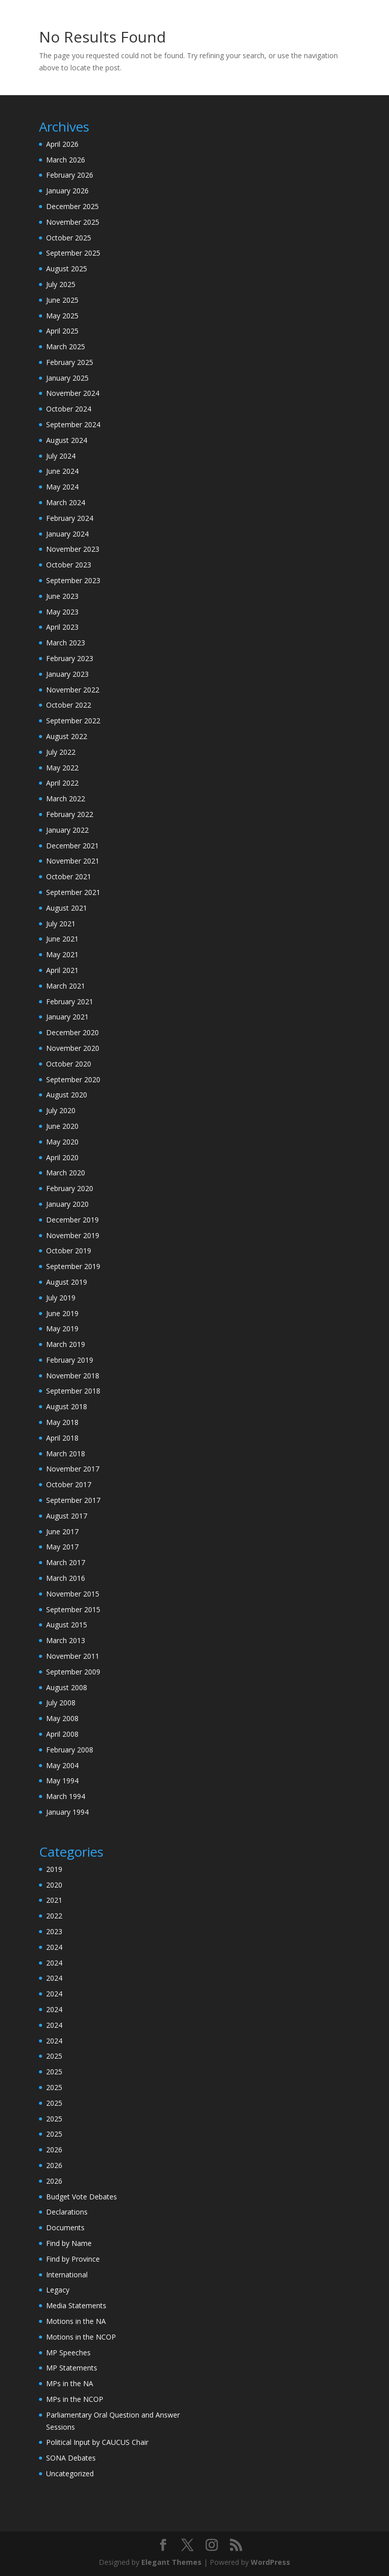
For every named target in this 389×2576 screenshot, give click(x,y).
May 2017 (62, 1546)
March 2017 (65, 1562)
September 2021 (73, 892)
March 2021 (65, 986)
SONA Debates (71, 2458)
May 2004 (62, 1765)
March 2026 (65, 160)
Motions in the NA (76, 2321)
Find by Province (73, 2259)
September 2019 (73, 1266)
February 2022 (69, 814)
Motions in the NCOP (81, 2337)
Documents (65, 2227)
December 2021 (72, 845)
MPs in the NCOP (74, 2399)
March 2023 (65, 642)
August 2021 (66, 908)
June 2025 (62, 300)
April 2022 (62, 783)
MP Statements (71, 2368)
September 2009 (73, 1672)
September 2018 (73, 1391)
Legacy (57, 2290)
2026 (54, 2149)
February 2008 (69, 1749)
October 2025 (68, 237)
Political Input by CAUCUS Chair (97, 2442)
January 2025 (67, 378)
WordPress (270, 2562)
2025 (54, 2056)
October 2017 (68, 1484)
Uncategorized (70, 2473)
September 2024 (73, 424)
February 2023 (69, 658)
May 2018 (62, 1422)
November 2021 (72, 861)
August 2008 (66, 1687)
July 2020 (60, 1110)
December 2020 (72, 1032)
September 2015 (73, 1609)
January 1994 (67, 1812)
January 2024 (67, 534)
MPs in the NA (69, 2383)
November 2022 (72, 689)
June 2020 (62, 1126)
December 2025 (72, 206)
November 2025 (72, 222)
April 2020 (62, 1157)
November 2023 (72, 549)
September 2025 (73, 253)
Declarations (67, 2212)
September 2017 (73, 1500)
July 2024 (60, 456)
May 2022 (62, 767)
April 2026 (62, 144)
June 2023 (62, 596)
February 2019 (69, 1360)
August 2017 (66, 1516)
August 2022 (66, 736)
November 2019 (72, 1235)
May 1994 (62, 1780)
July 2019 (60, 1297)
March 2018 (65, 1453)
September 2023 (73, 580)
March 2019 (65, 1344)
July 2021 (60, 923)
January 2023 (67, 674)
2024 (54, 1947)
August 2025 (66, 268)
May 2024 (62, 487)
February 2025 (69, 362)
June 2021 (62, 939)
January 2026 (67, 190)
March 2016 (65, 1578)
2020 (54, 1885)
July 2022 (60, 752)
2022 (54, 1915)
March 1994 (65, 1796)
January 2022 (67, 830)
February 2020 (69, 1188)
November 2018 (72, 1375)
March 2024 (65, 502)
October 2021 (68, 876)
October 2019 (68, 1250)
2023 (54, 1931)
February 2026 (69, 175)
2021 (54, 1900)
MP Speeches (68, 2352)
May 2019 (62, 1328)
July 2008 (60, 1702)
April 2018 (62, 1438)
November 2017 (72, 1469)
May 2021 (62, 954)
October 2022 (68, 705)
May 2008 (62, 1718)
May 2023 (62, 612)
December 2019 (72, 1219)
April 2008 (62, 1734)
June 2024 (62, 471)
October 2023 (68, 564)
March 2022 (65, 798)
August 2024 (66, 440)
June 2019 (62, 1313)
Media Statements (76, 2305)
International (67, 2274)
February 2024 (69, 518)
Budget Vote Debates (81, 2196)
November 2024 (72, 393)
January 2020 (67, 1204)
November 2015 (72, 1594)
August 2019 (66, 1282)
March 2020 (65, 1172)
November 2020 (72, 1048)
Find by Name (69, 2243)
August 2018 (66, 1406)
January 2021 (67, 1016)
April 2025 (62, 331)
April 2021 (62, 970)
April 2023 (62, 627)
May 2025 (62, 315)
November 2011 (72, 1656)
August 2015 (66, 1624)
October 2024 (68, 409)
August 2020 (66, 1094)
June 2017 (62, 1531)
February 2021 (69, 1001)
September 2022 (73, 720)
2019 (54, 1869)
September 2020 (73, 1079)
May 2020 (62, 1142)
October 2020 (68, 1064)
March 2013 (65, 1640)
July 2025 (60, 284)
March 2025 (65, 346)
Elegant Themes (171, 2562)
